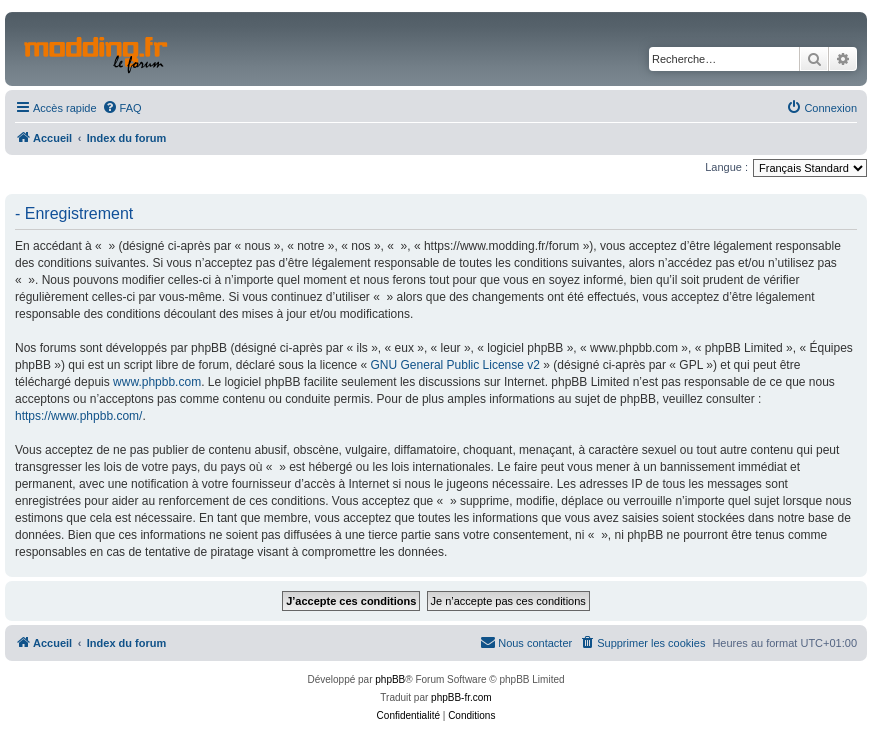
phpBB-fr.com (461, 697)
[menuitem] (122, 108)
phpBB (390, 679)
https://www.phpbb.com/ (78, 416)
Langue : (726, 167)
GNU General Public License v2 (455, 365)
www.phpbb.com (157, 382)
